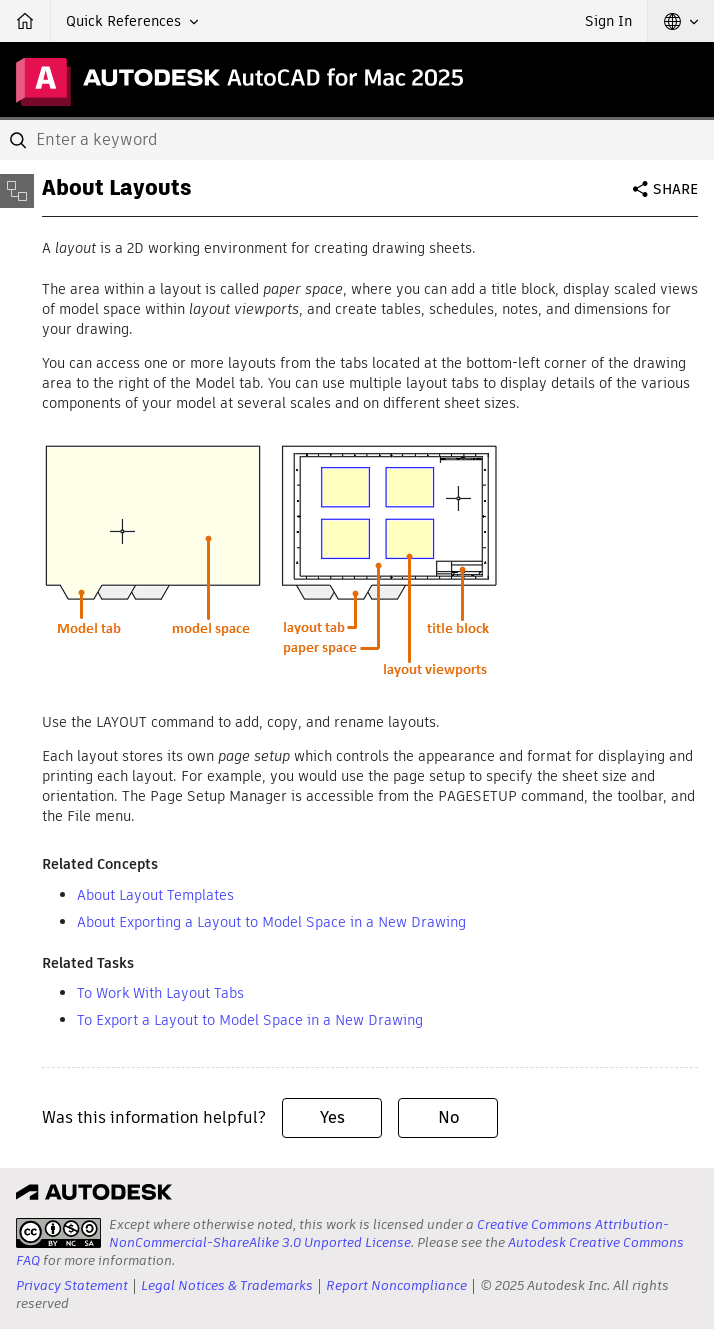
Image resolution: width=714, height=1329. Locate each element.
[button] (132, 21)
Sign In (608, 21)
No (448, 1117)
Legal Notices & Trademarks (227, 1285)
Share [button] (675, 189)
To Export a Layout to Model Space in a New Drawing (250, 1020)
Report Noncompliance (396, 1285)
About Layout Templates (155, 895)
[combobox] (357, 140)
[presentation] (58, 1233)
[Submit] (20, 140)
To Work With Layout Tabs (160, 993)
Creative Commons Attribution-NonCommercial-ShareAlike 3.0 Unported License (389, 1233)
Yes (332, 1117)
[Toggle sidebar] (17, 191)
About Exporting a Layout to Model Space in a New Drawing (271, 922)
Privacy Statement (72, 1285)
